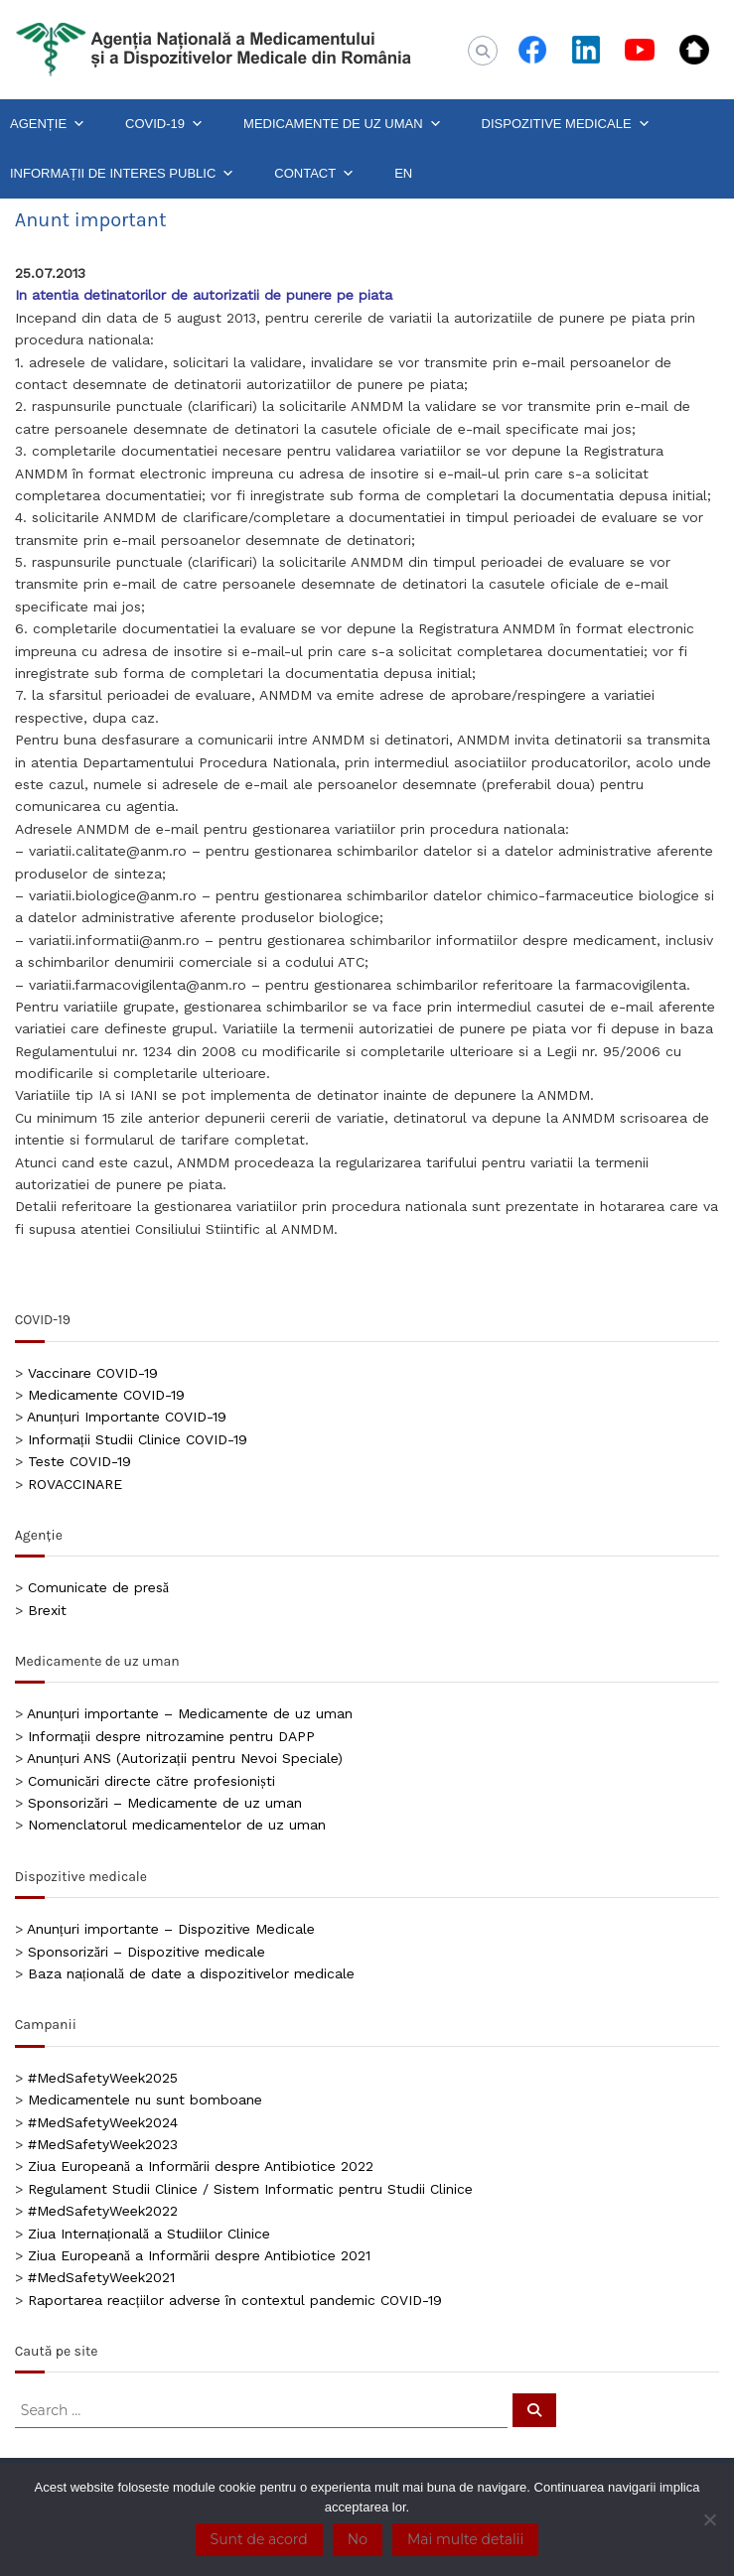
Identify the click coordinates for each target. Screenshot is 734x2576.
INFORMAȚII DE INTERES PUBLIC (122, 174)
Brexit (47, 1610)
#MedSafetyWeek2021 (101, 2277)
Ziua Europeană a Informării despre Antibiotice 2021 (199, 2255)
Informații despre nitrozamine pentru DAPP (171, 1736)
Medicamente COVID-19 (106, 1395)
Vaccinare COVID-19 (93, 1373)
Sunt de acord (259, 2539)
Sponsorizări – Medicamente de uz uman (165, 1803)
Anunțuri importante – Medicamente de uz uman (190, 1713)
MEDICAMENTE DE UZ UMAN (342, 124)
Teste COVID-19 (79, 1461)
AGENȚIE (47, 124)
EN (403, 173)
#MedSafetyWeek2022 (103, 2211)
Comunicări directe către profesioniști (151, 1781)
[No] (709, 2519)
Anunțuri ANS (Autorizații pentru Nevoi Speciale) (185, 1758)
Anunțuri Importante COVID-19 (126, 1416)
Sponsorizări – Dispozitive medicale (146, 1952)
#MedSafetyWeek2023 (103, 2144)
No (357, 2539)
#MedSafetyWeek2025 (103, 2078)
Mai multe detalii (465, 2539)
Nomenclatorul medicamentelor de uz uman (177, 1824)
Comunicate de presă (98, 1587)
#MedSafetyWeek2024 (103, 2122)
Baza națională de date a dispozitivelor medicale (191, 1973)
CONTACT (314, 174)
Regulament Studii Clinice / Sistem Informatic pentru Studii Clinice (250, 2189)
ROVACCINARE (75, 1484)
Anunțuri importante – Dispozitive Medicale (171, 1929)
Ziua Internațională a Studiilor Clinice (149, 2233)
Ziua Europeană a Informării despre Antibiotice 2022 (200, 2166)
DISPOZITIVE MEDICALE (566, 124)
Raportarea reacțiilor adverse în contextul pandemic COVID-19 (235, 2300)
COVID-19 (164, 124)
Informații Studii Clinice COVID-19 (137, 1439)
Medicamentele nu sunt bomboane (145, 2099)
